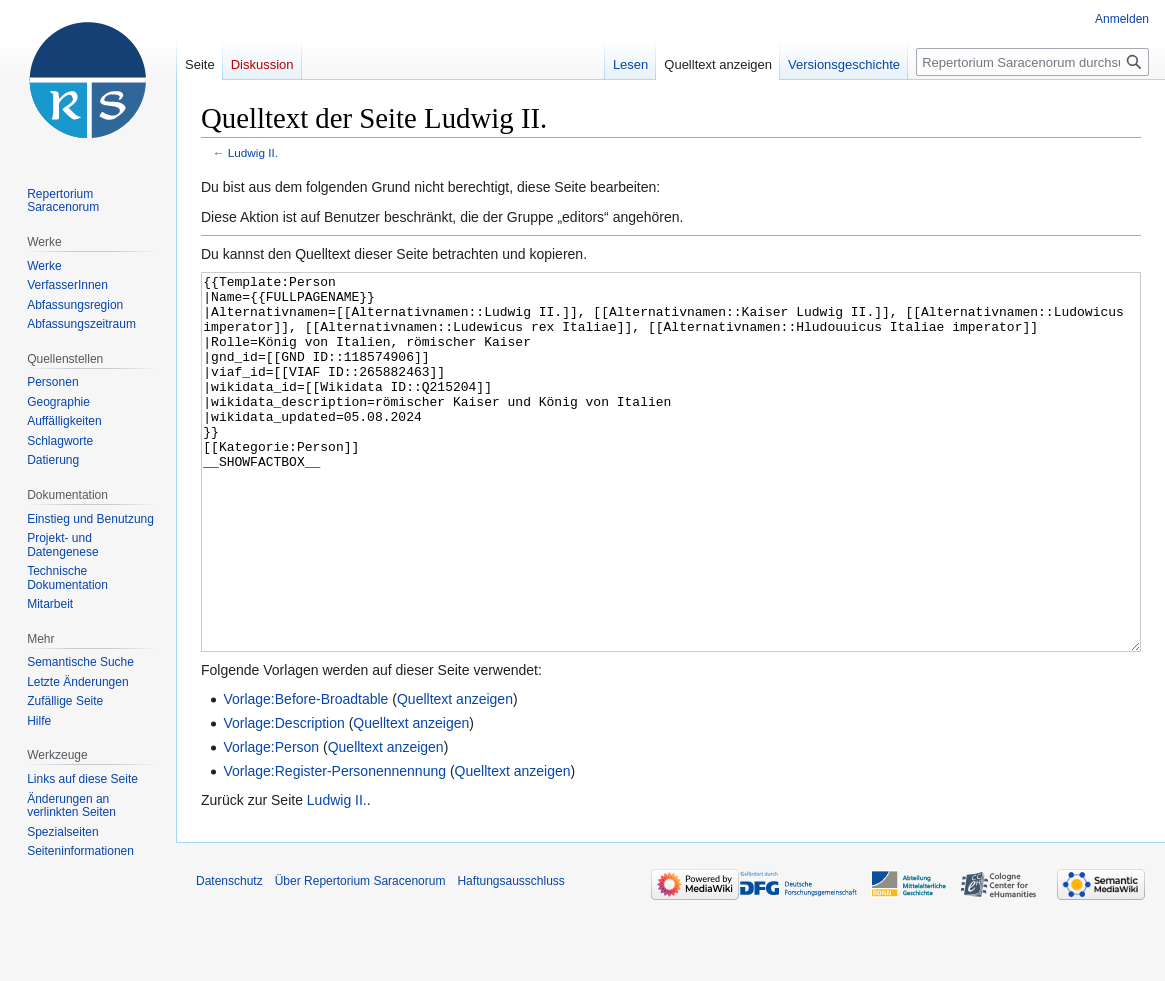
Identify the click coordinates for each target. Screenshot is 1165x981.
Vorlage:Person (271, 822)
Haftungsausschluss (510, 956)
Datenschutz (229, 956)
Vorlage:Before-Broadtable (305, 774)
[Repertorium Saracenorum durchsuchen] (1032, 62)
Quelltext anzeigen (455, 774)
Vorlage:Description (283, 798)
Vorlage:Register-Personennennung (334, 846)
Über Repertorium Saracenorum (360, 956)
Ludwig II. (253, 152)
